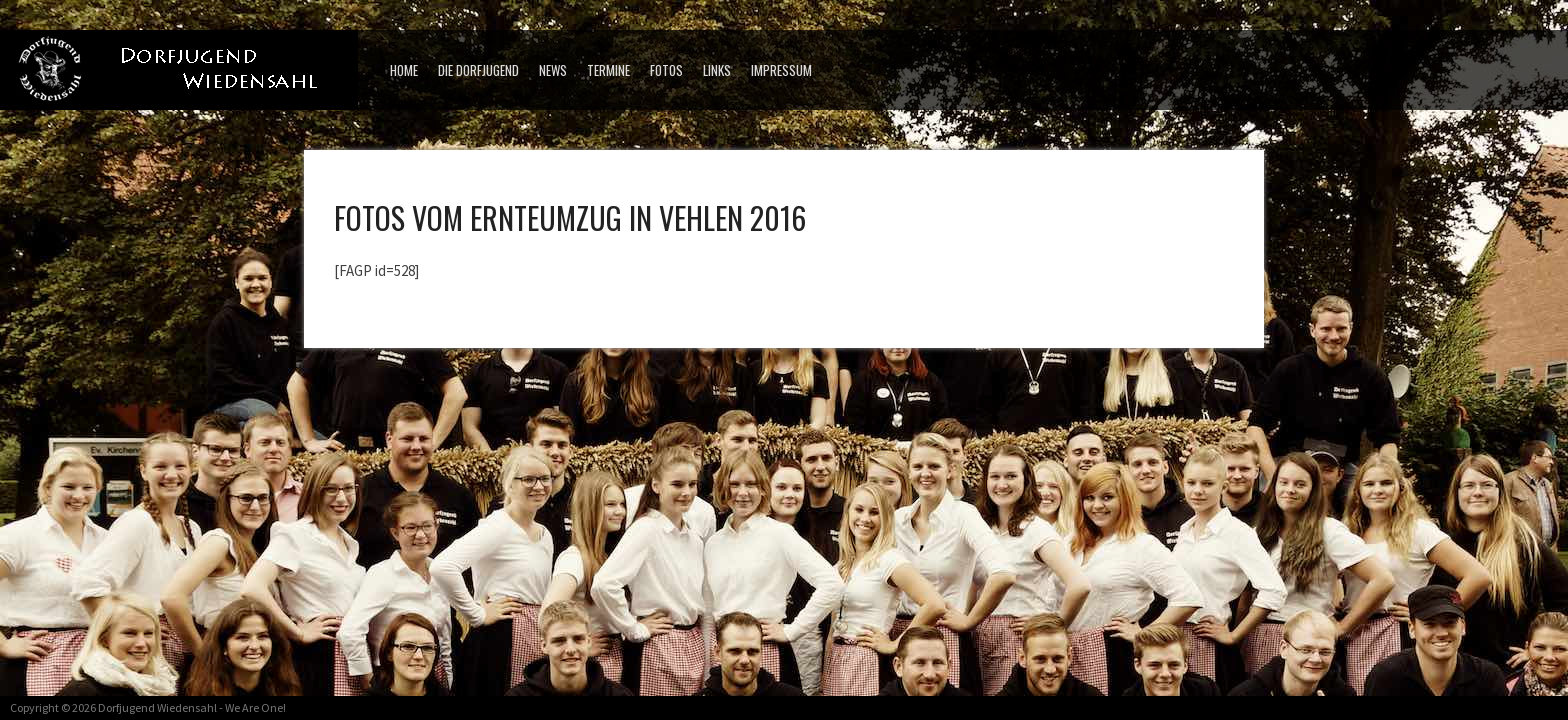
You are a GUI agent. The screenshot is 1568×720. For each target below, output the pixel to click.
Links (717, 70)
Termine (608, 70)
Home (404, 70)
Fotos (666, 70)
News (553, 70)
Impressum (781, 70)
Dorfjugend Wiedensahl (157, 707)
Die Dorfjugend (478, 70)
